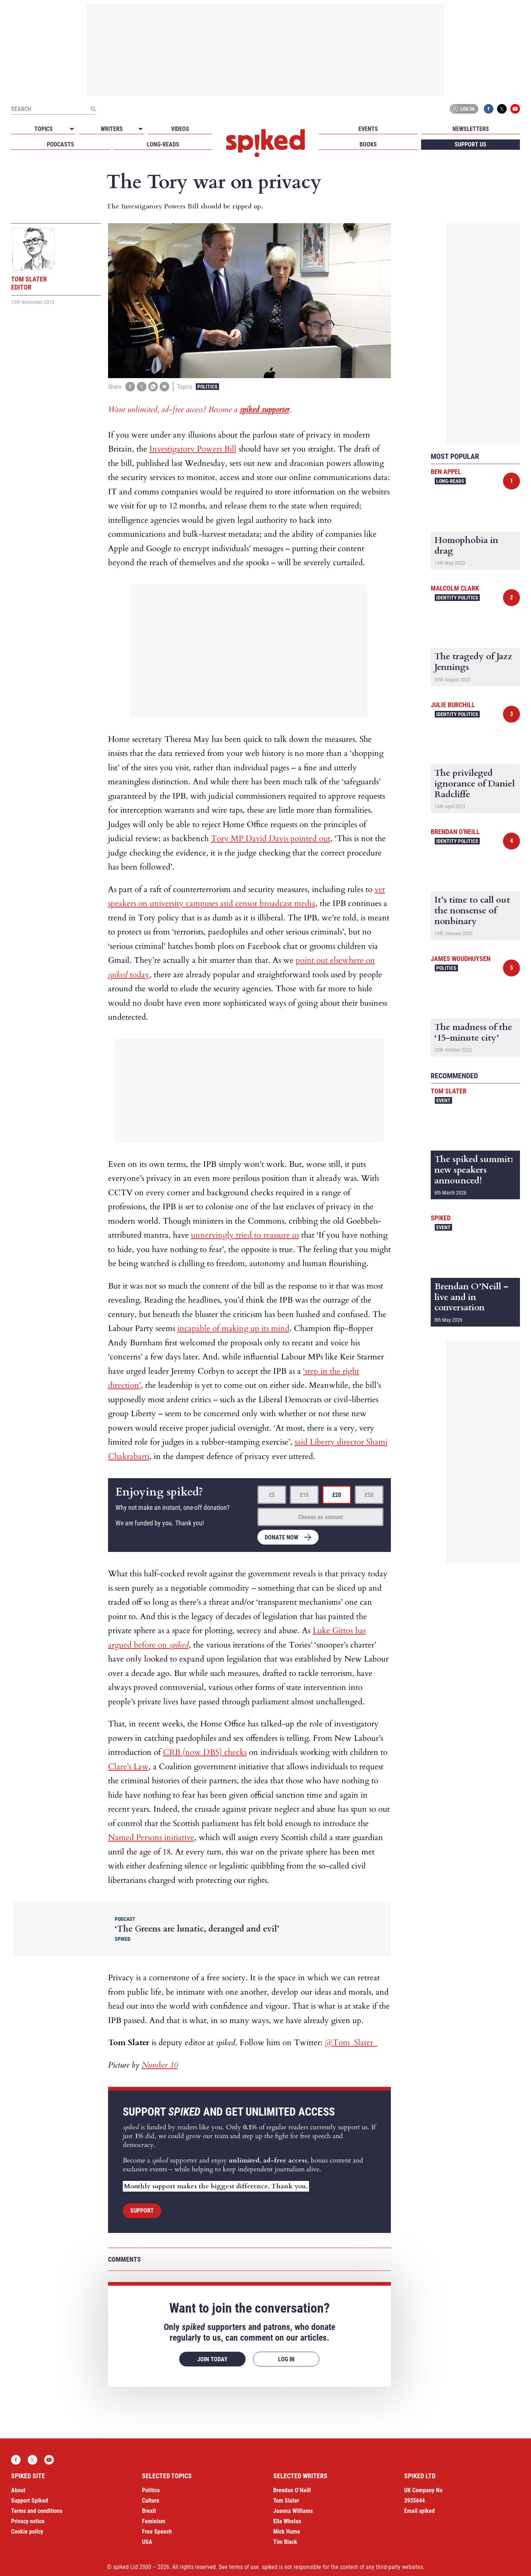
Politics (207, 387)
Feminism (153, 2521)
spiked (441, 1218)
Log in (463, 109)
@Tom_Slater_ (351, 2042)
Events (368, 128)
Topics (43, 128)
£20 (336, 1494)
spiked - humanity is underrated (265, 143)
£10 (304, 1494)
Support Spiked (29, 2500)
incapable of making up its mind (233, 1328)
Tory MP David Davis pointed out (270, 838)
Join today (212, 2359)
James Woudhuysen (460, 958)
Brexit (149, 2510)
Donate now (281, 1537)
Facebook (488, 109)
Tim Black (285, 2541)
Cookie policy (27, 2531)
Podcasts (60, 144)
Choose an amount (320, 1517)
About (18, 2490)
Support (142, 2210)
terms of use (244, 2566)
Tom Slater (448, 1091)
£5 (272, 1494)
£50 (369, 1494)
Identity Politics (457, 598)
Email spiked (419, 2510)
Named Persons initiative (151, 1837)
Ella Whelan (287, 2521)
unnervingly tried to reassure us (245, 1235)
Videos (180, 128)
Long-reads (163, 144)
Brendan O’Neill (292, 2490)
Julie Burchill (453, 705)
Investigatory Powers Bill (192, 448)
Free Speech (157, 2531)
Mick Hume (286, 2531)
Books (368, 144)
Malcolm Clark (455, 588)
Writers (112, 128)
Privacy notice (28, 2521)
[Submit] (92, 108)
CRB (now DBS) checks (205, 1752)
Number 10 (160, 2065)
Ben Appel (446, 472)
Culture (150, 2500)
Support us (470, 144)
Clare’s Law (128, 1766)
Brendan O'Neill (455, 832)
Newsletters (470, 128)
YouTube (515, 109)
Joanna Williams (293, 2510)
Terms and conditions (36, 2510)
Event (443, 1100)
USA (147, 2541)
